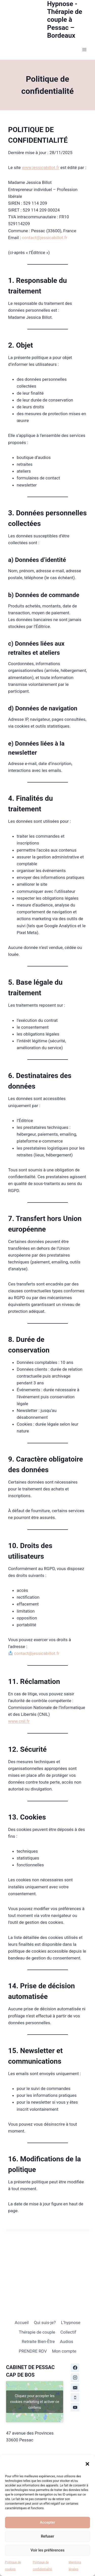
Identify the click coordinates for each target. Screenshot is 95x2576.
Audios (66, 2341)
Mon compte (64, 2351)
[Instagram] (75, 2377)
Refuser (47, 2536)
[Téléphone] (75, 2397)
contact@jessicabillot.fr (44, 237)
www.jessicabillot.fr (40, 167)
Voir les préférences (48, 2550)
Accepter (47, 2522)
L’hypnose (70, 2322)
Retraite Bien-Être (38, 2341)
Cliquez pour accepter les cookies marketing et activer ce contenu (34, 2401)
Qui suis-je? (45, 2322)
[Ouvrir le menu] (84, 49)
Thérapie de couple (37, 2332)
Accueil (22, 2322)
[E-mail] (75, 2387)
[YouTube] (75, 2407)
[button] (87, 2463)
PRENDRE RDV (33, 2351)
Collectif (68, 2332)
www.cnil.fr (19, 1721)
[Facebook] (75, 2367)
